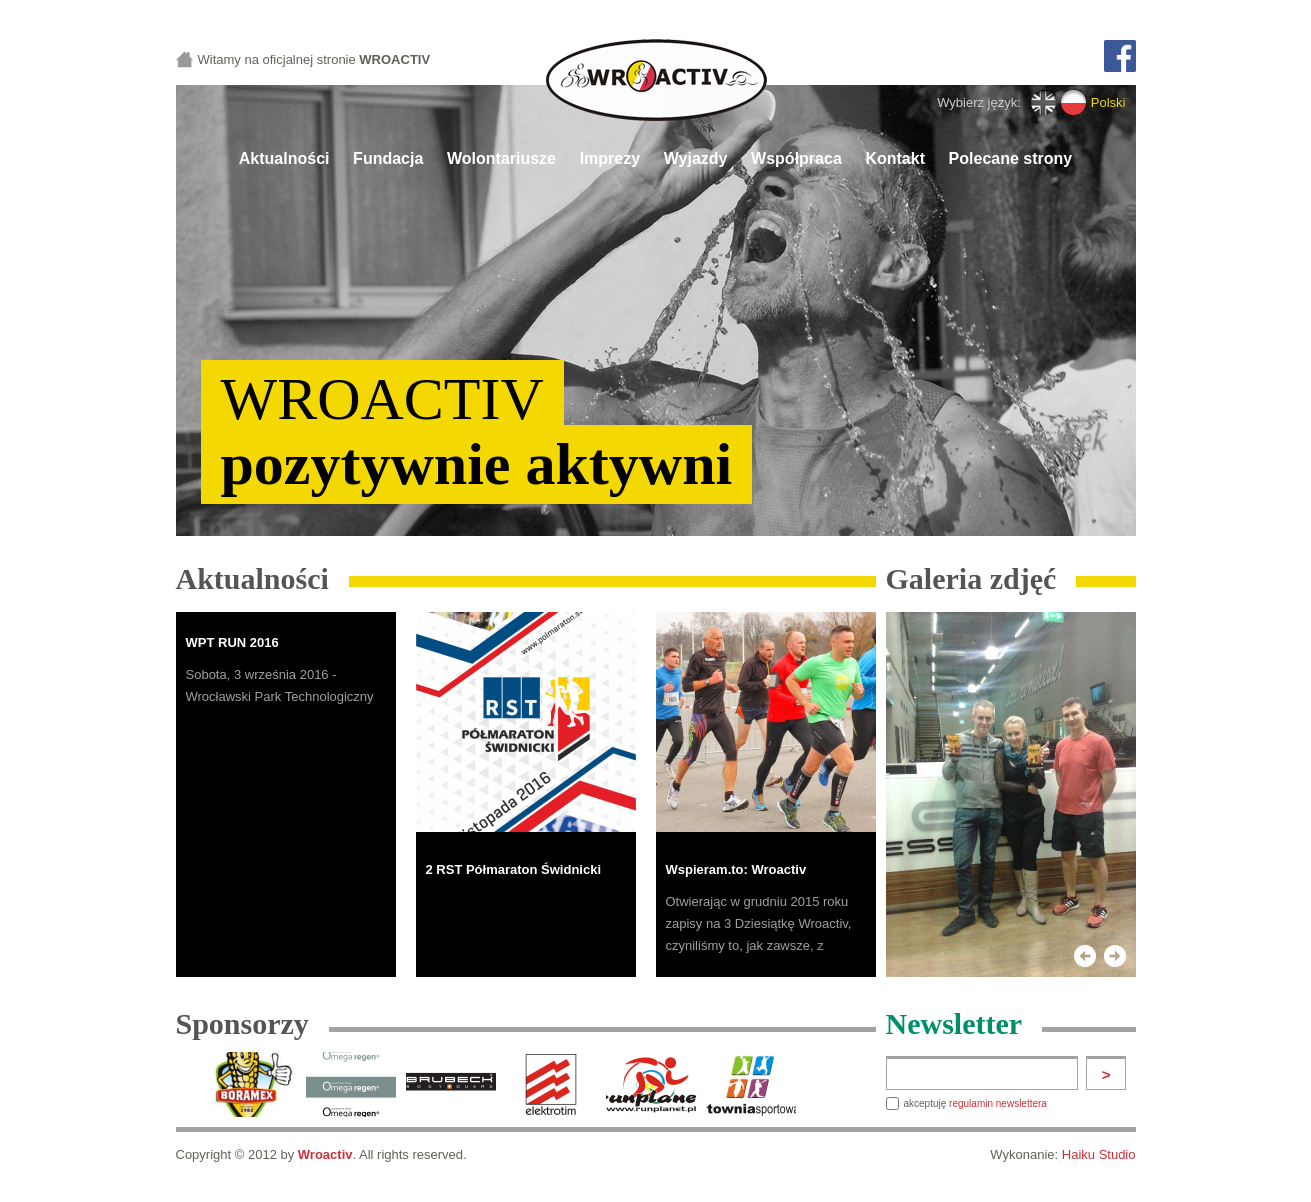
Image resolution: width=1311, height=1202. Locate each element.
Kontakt (895, 158)
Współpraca (796, 158)
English (1043, 102)
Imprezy (610, 158)
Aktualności (284, 158)
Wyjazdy (696, 158)
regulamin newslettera (998, 1103)
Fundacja (388, 158)
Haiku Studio (1099, 1154)
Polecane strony (1011, 158)
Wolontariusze (501, 158)
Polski (1108, 102)
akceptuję (975, 1103)
